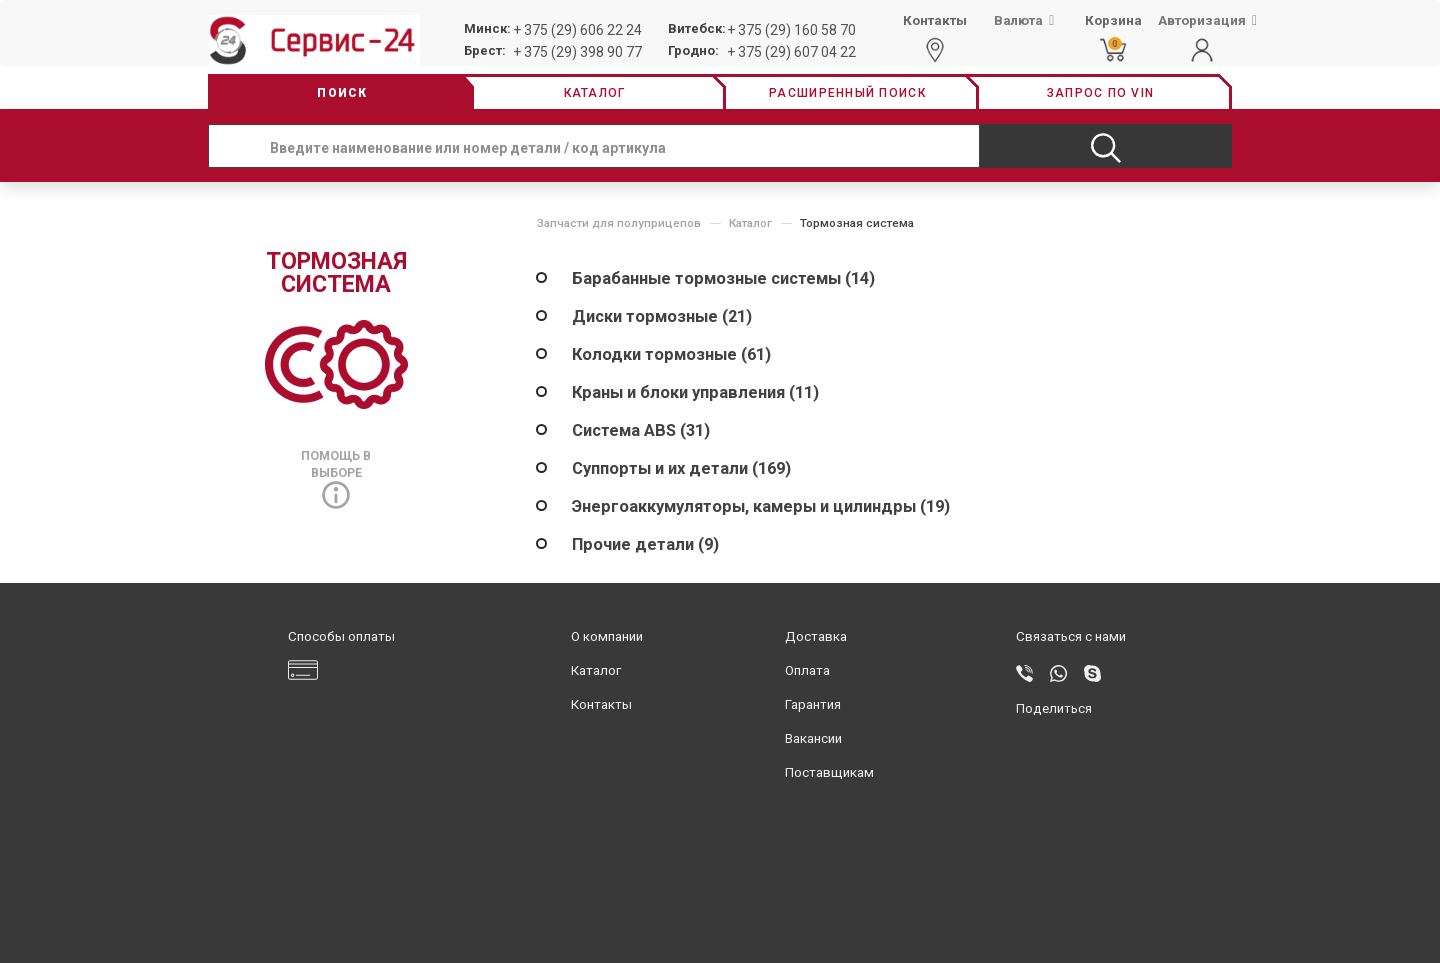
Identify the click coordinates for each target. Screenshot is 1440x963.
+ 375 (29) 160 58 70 (791, 30)
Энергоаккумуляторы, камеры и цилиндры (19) (761, 506)
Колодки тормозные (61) (671, 354)
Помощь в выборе (336, 475)
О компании (607, 636)
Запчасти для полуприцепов (619, 223)
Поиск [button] (342, 93)
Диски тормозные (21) (662, 316)
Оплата (807, 670)
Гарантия (813, 704)
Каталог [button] (595, 93)
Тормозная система (857, 223)
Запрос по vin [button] (1100, 93)
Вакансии (813, 738)
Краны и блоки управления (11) (695, 392)
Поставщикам (829, 772)
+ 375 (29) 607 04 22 (791, 52)
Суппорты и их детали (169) (681, 468)
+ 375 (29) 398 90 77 (577, 52)
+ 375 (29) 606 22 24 (577, 30)
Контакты (601, 704)
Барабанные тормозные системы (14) (723, 278)
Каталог (750, 223)
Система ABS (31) (641, 430)
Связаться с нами (1071, 636)
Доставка (816, 636)
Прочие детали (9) (645, 544)
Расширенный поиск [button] (847, 93)
